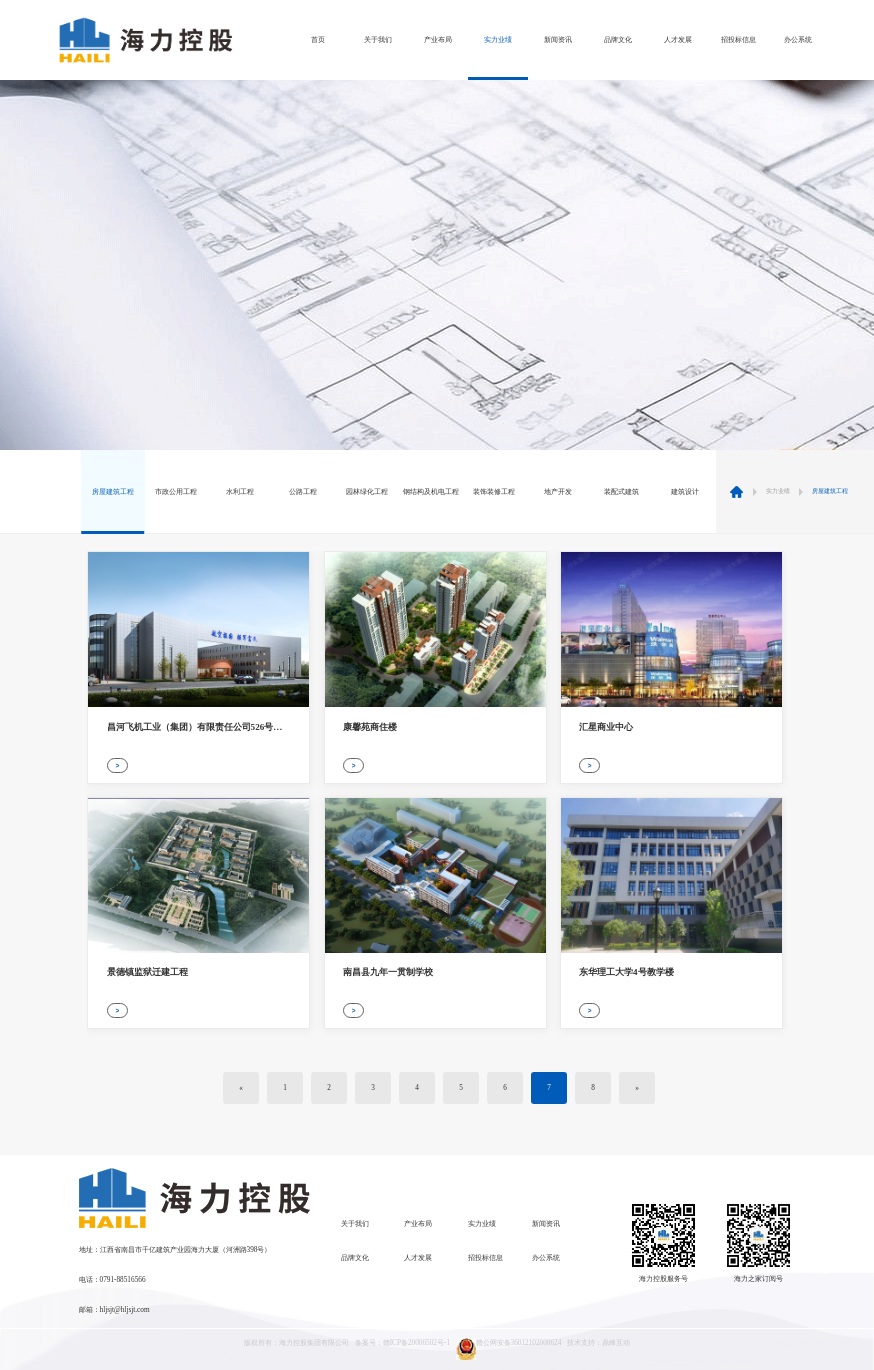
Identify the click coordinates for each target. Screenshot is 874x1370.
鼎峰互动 (616, 1343)
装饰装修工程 (494, 492)
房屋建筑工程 (113, 492)
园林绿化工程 (367, 492)
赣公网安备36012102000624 (509, 1349)
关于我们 (378, 40)
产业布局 (438, 40)
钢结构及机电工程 (431, 492)
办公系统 (798, 40)
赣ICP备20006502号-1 (416, 1343)
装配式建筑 (621, 492)
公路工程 (303, 492)
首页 (318, 40)
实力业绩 (498, 40)
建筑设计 (685, 492)
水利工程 (240, 492)
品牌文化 (618, 40)
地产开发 (558, 492)
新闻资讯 (558, 40)
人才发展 (678, 40)
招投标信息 (738, 40)
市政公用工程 (176, 492)
